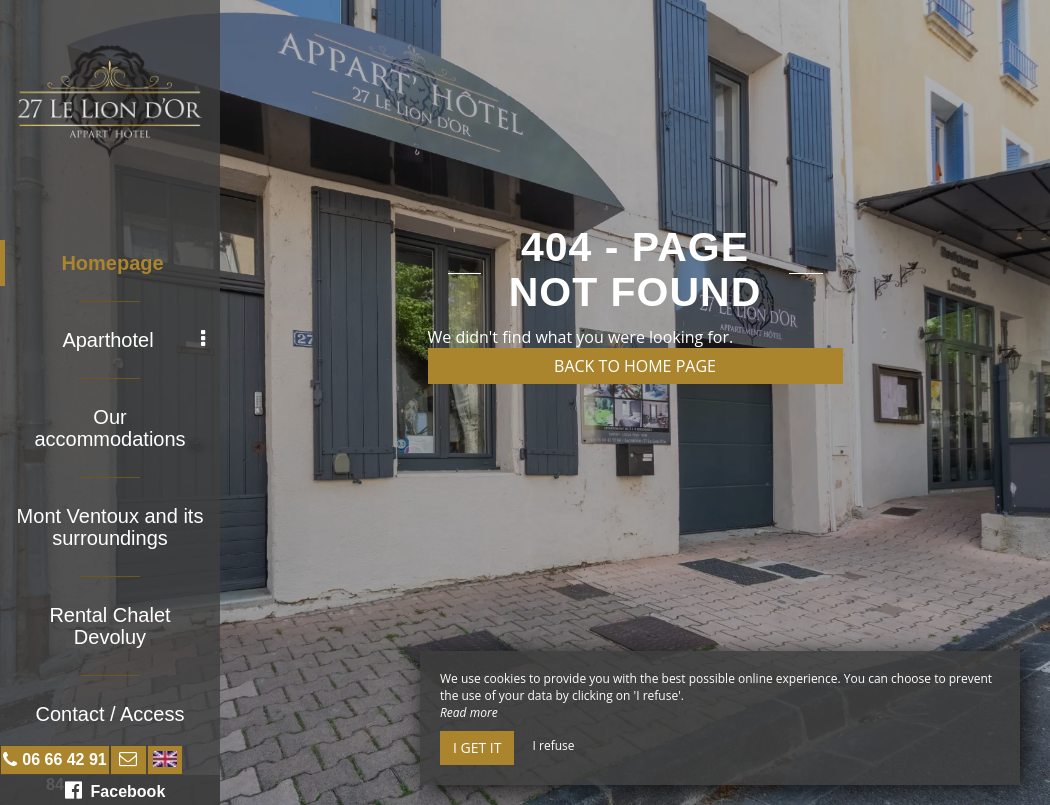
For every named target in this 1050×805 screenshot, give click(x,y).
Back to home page (635, 366)
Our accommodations (109, 428)
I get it (477, 747)
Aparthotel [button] (133, 340)
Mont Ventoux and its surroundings (110, 527)
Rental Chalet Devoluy (109, 626)
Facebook (115, 790)
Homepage (112, 263)
